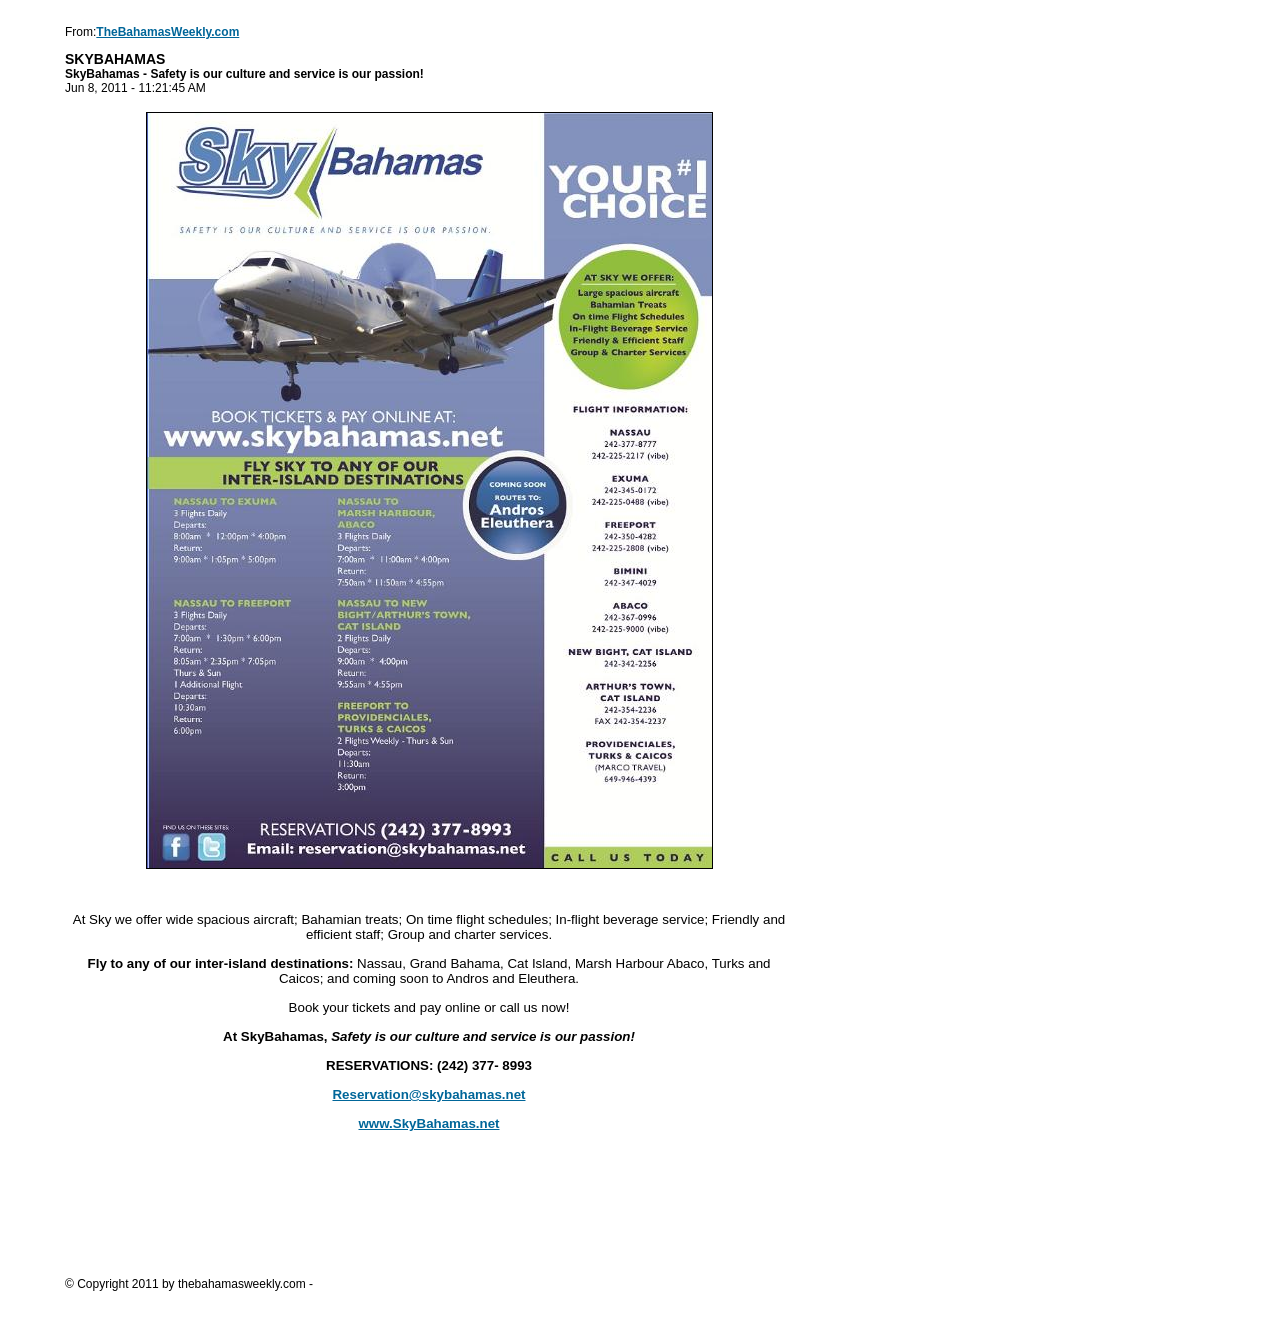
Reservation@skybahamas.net (428, 1094)
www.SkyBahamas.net (429, 1123)
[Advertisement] (429, 1218)
